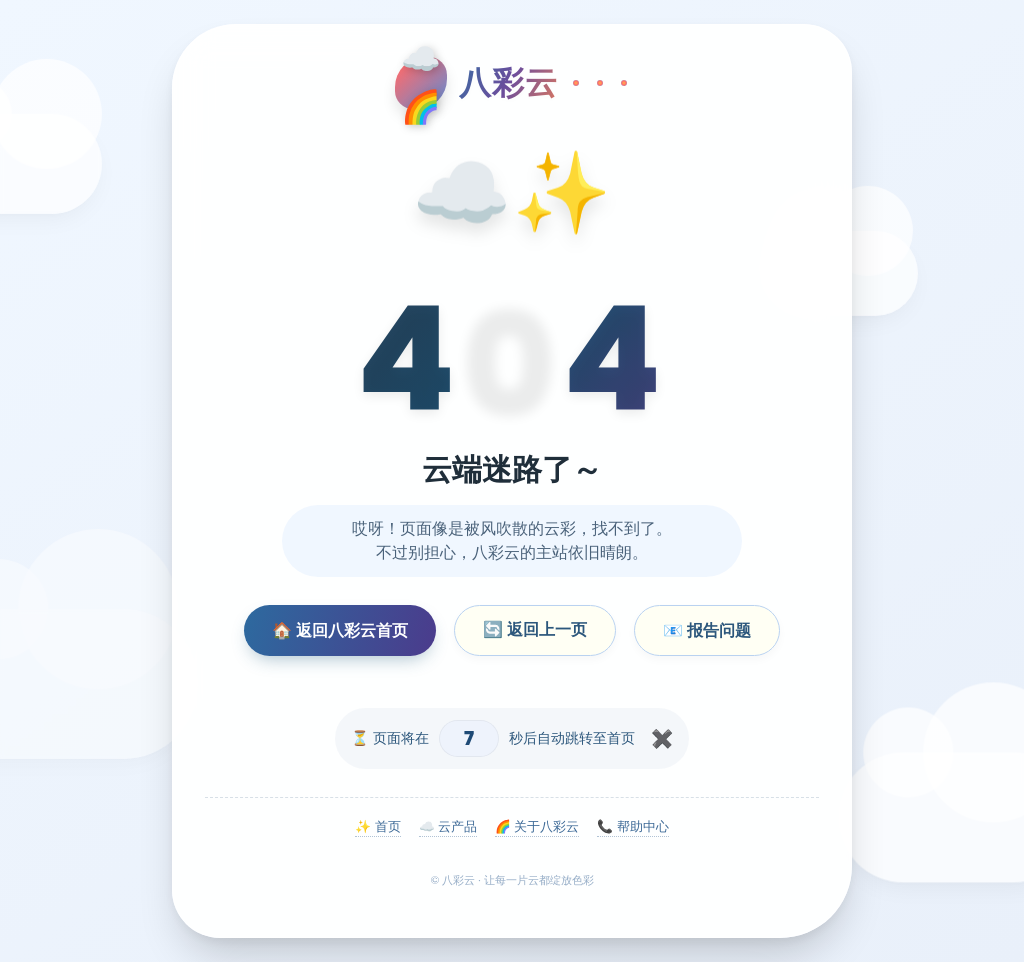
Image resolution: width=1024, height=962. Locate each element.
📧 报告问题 (707, 630)
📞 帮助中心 (632, 826)
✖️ (662, 739)
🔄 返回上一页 (535, 629)
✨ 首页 (377, 826)
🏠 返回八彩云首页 (340, 630)
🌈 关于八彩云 (537, 826)
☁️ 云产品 (448, 826)
